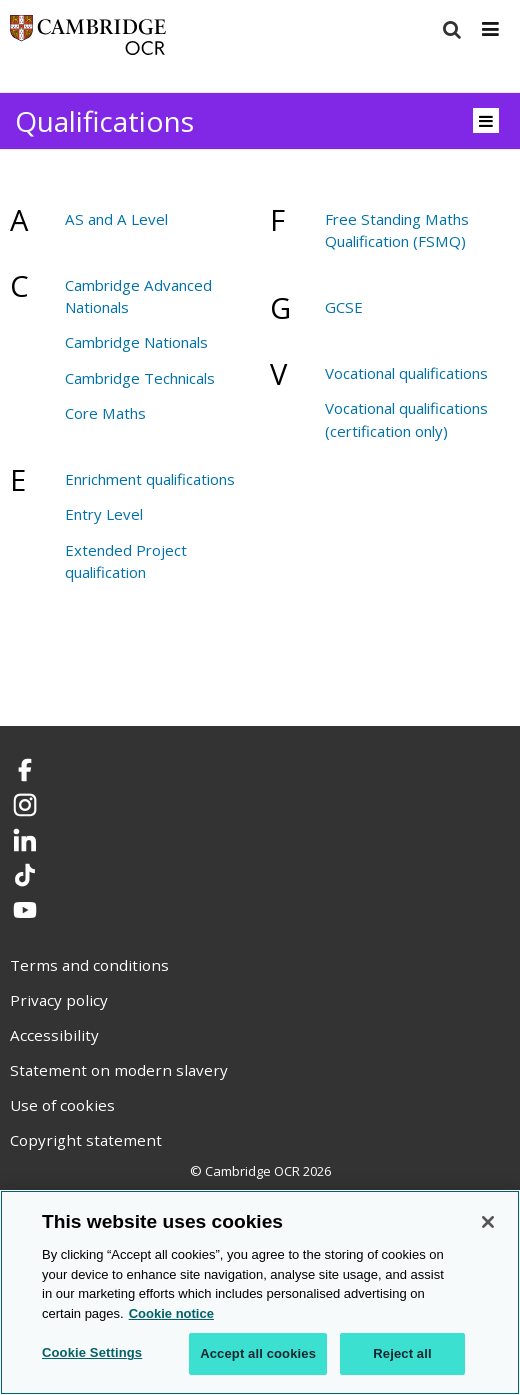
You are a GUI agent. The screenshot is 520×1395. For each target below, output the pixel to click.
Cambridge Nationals (136, 342)
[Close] (488, 1222)
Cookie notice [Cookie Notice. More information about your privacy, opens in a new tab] (171, 1313)
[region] (260, 1292)
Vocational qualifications (406, 373)
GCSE (344, 307)
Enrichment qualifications (150, 479)
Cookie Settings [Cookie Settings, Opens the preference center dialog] (92, 1352)
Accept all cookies (258, 1353)
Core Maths (105, 413)
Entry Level (104, 514)
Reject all (402, 1353)
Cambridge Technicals (140, 378)
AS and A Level (116, 219)
